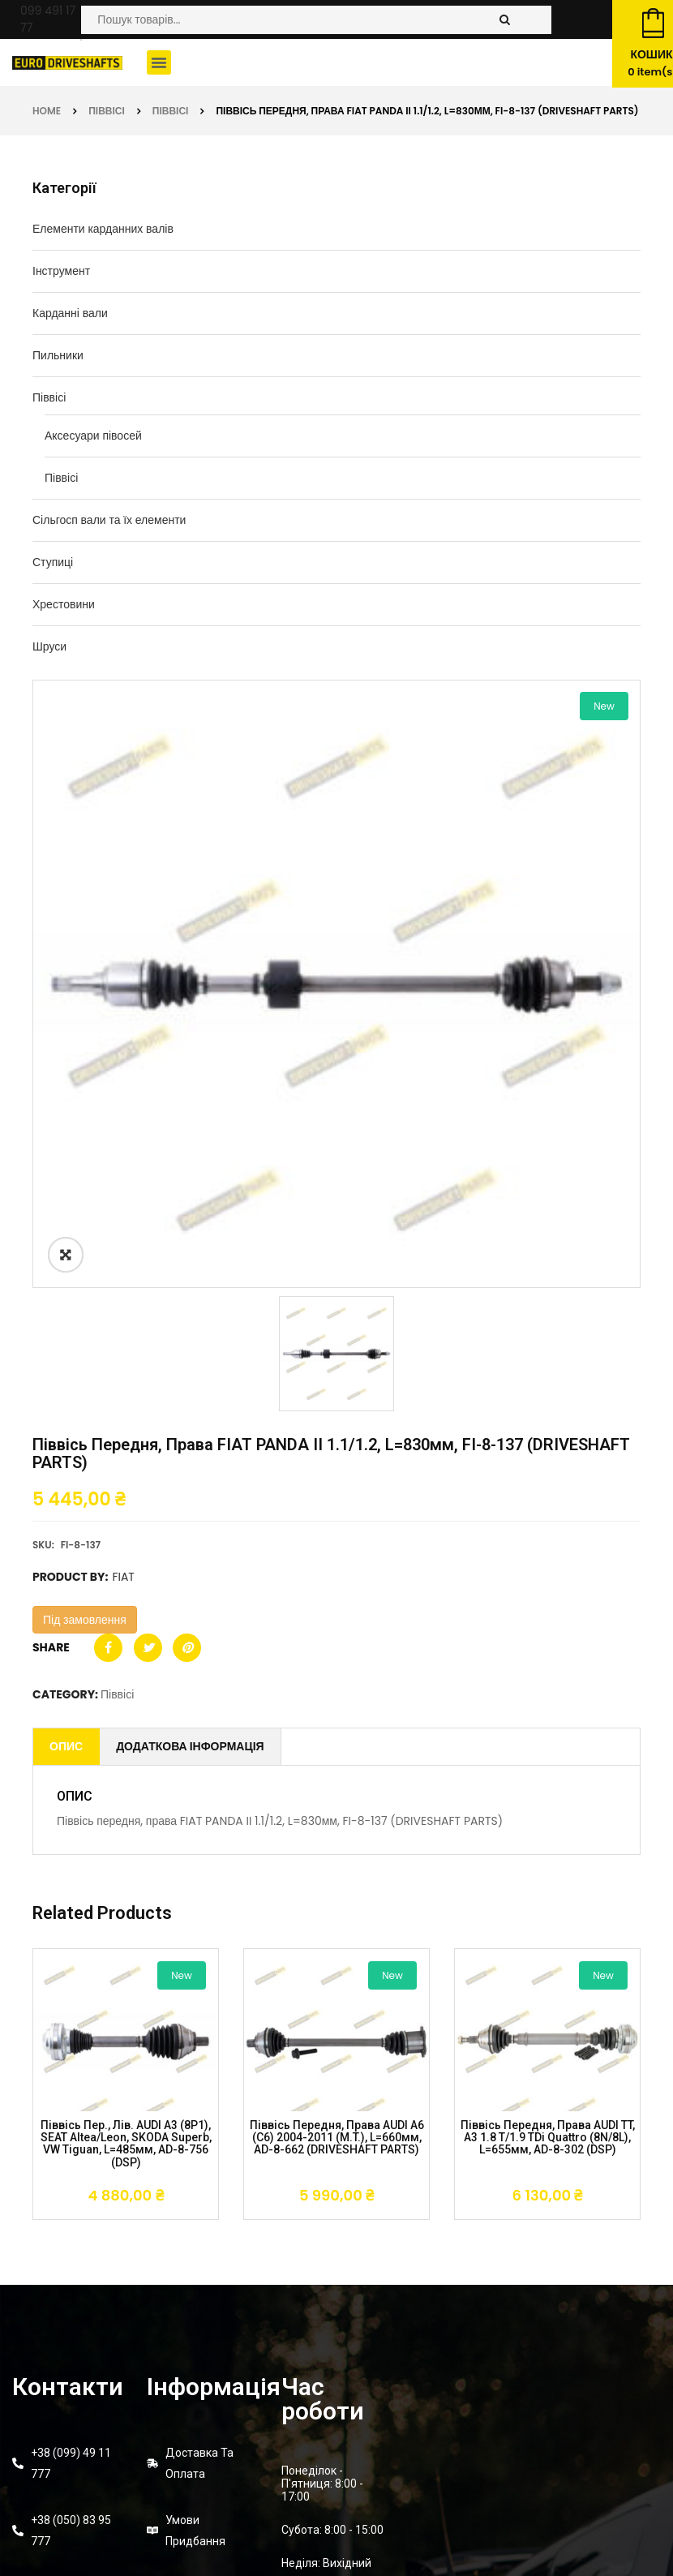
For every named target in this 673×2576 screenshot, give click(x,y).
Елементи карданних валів (103, 229)
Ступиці (52, 562)
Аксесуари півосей (93, 435)
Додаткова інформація (190, 1746)
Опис (66, 1746)
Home (46, 111)
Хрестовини (63, 604)
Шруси (49, 646)
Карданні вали (70, 313)
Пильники (58, 355)
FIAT (123, 1577)
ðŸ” (65, 1255)
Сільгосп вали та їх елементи (109, 520)
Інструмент (61, 271)
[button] (159, 62)
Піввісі (106, 111)
